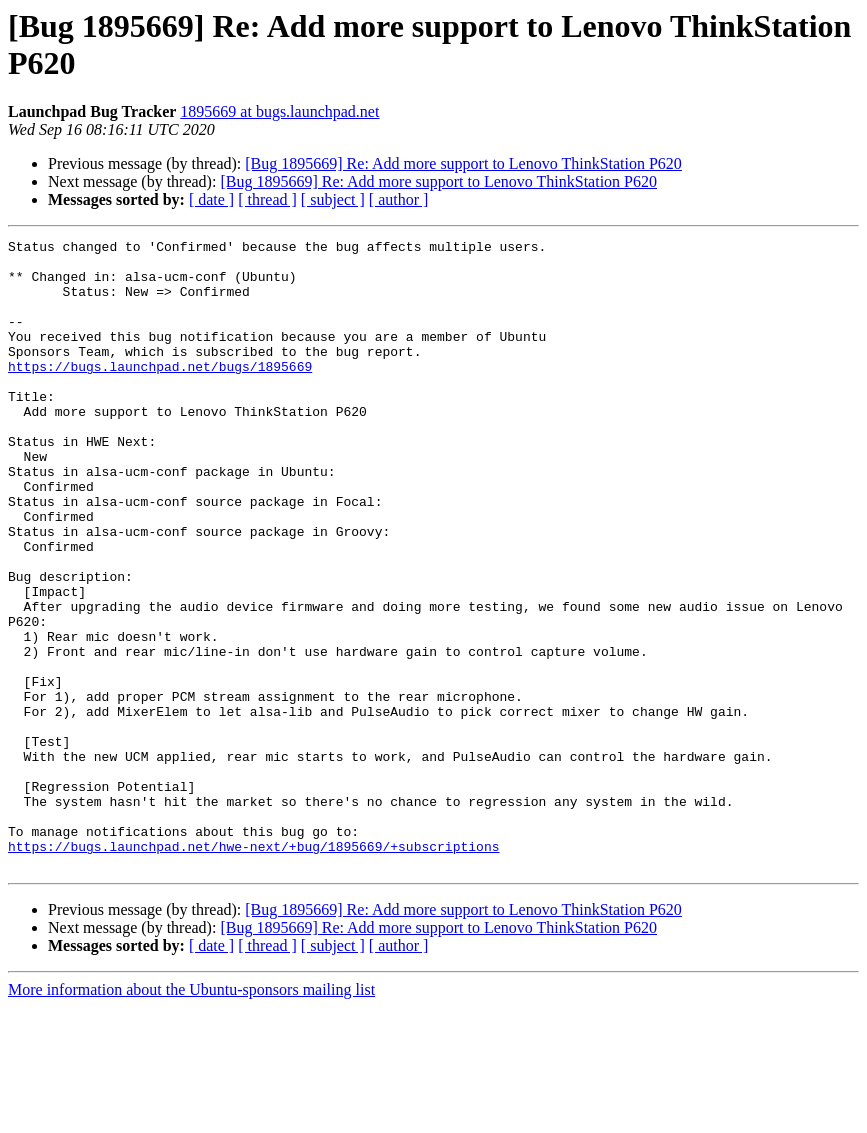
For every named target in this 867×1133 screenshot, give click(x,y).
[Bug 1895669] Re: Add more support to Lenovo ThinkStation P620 (463, 163)
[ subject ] (333, 199)
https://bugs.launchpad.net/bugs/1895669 (160, 393)
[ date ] (211, 199)
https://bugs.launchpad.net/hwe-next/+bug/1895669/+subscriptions (253, 969)
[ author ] (399, 199)
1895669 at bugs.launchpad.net (279, 111)
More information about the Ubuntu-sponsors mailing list (191, 1115)
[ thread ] (267, 199)
